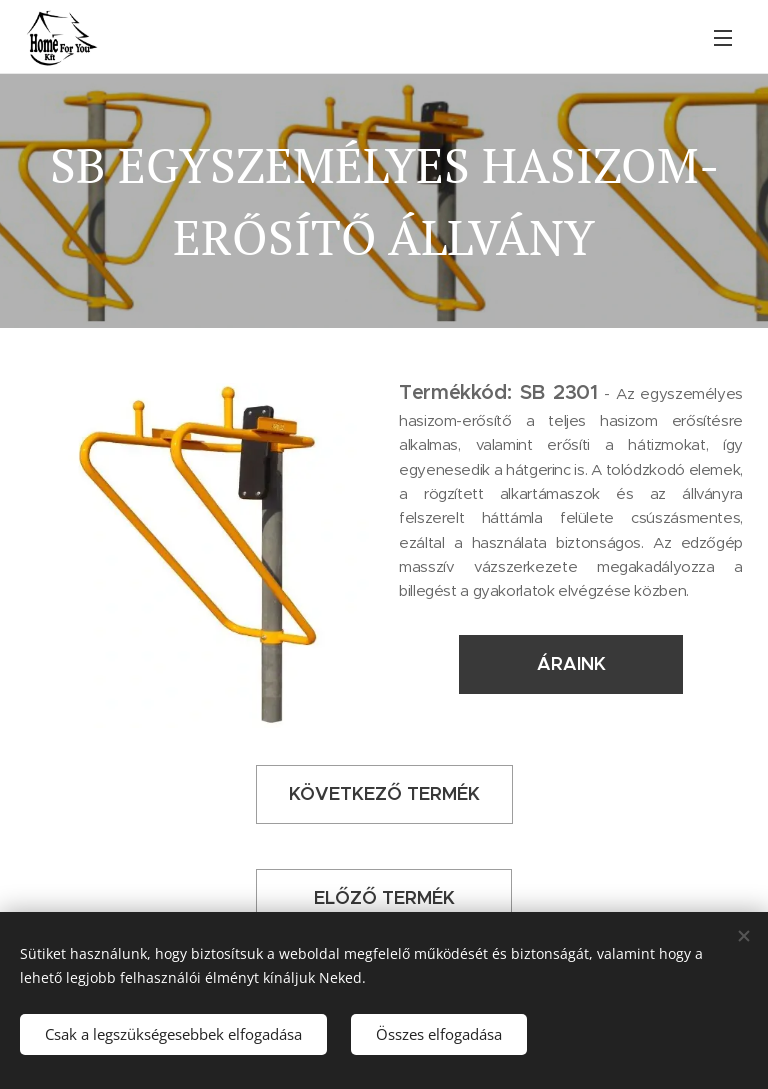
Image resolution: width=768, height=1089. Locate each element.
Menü (723, 38)
